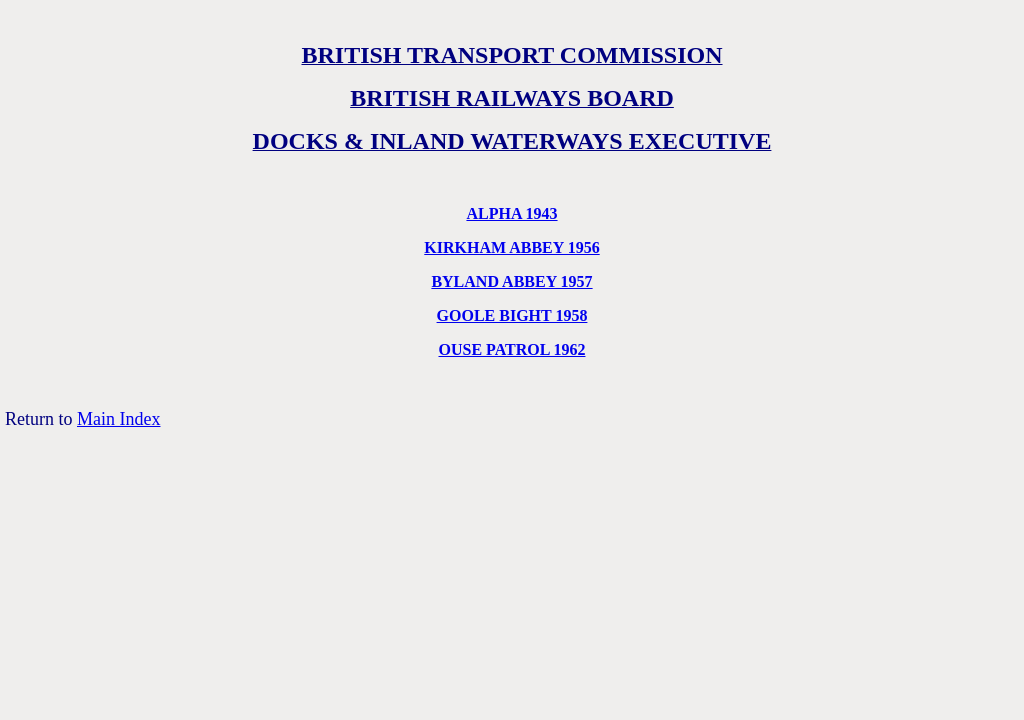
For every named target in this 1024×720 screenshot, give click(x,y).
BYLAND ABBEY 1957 (511, 281)
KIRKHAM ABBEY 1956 (511, 247)
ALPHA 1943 (511, 213)
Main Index (118, 419)
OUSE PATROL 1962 (512, 349)
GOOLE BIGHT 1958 (512, 315)
